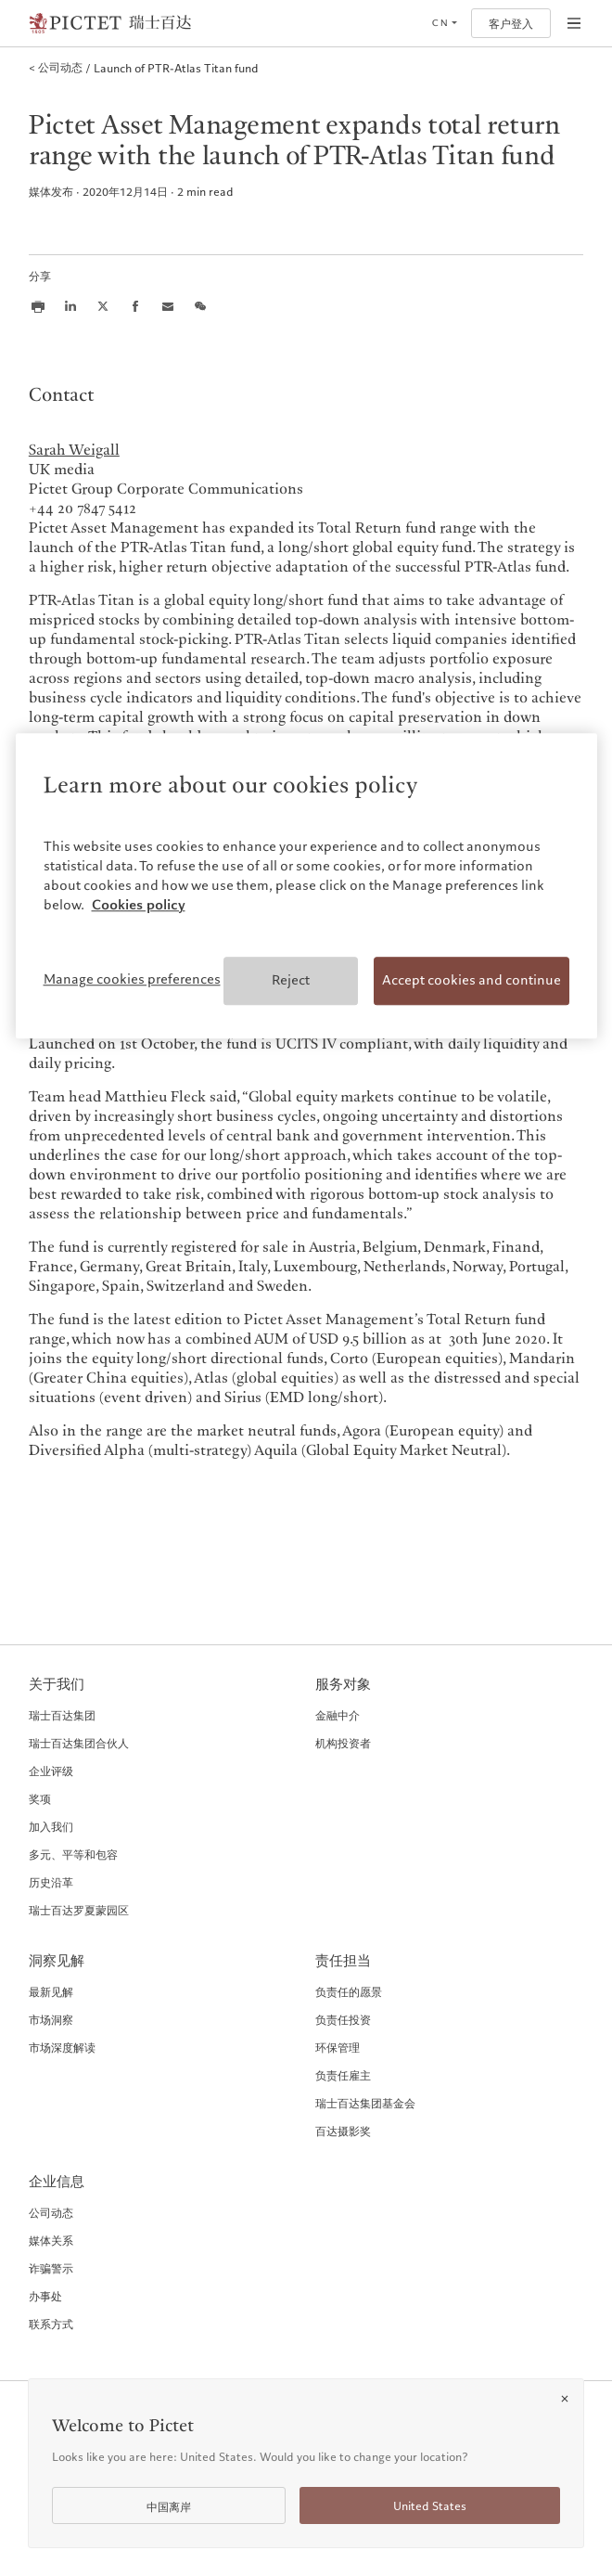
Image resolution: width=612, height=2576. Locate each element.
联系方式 (51, 2323)
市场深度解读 (62, 2047)
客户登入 (511, 24)
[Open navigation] (574, 23)
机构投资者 (343, 1742)
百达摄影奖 (343, 2130)
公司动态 (51, 2212)
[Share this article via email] (168, 306)
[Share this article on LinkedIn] (70, 306)
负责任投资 (343, 2019)
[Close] (564, 2398)
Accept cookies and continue (471, 980)
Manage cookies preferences (132, 979)
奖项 (40, 1798)
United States (429, 2506)
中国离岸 (169, 2507)
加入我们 (51, 1826)
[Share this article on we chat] (200, 306)
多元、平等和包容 (73, 1854)
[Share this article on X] (103, 306)
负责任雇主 (343, 2074)
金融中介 (337, 1714)
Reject (291, 980)
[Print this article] (38, 306)
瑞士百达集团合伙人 (79, 1742)
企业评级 (51, 1770)
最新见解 (51, 1991)
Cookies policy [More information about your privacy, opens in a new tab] (138, 904)
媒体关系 (51, 2240)
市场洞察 (51, 2019)
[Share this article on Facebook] (135, 306)
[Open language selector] (444, 23)
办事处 (45, 2295)
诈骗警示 (51, 2267)
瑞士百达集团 (62, 1714)
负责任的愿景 (348, 1991)
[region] (306, 885)
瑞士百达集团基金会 (365, 2102)
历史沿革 (51, 1881)
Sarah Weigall (74, 450)
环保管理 (337, 2047)
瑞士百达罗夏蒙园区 (79, 1909)
